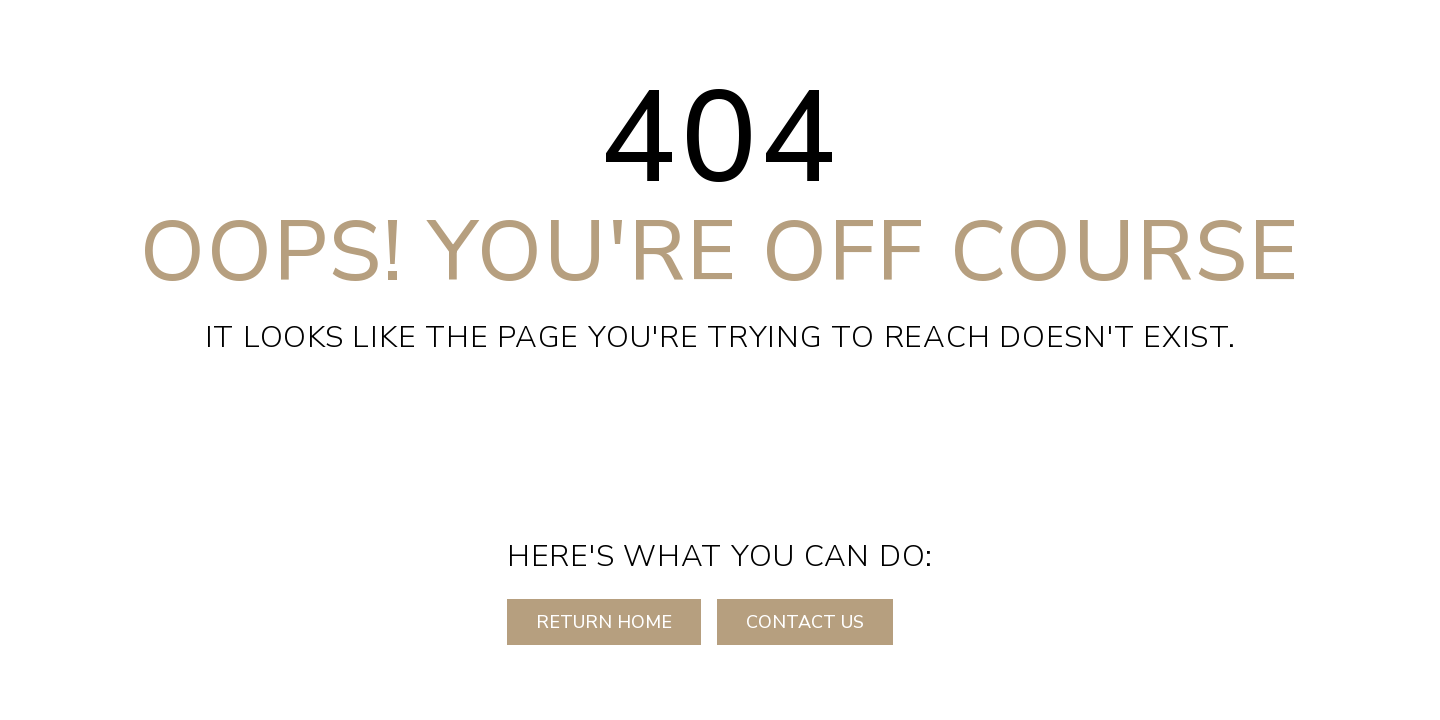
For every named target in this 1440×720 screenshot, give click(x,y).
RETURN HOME (604, 622)
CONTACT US (805, 622)
